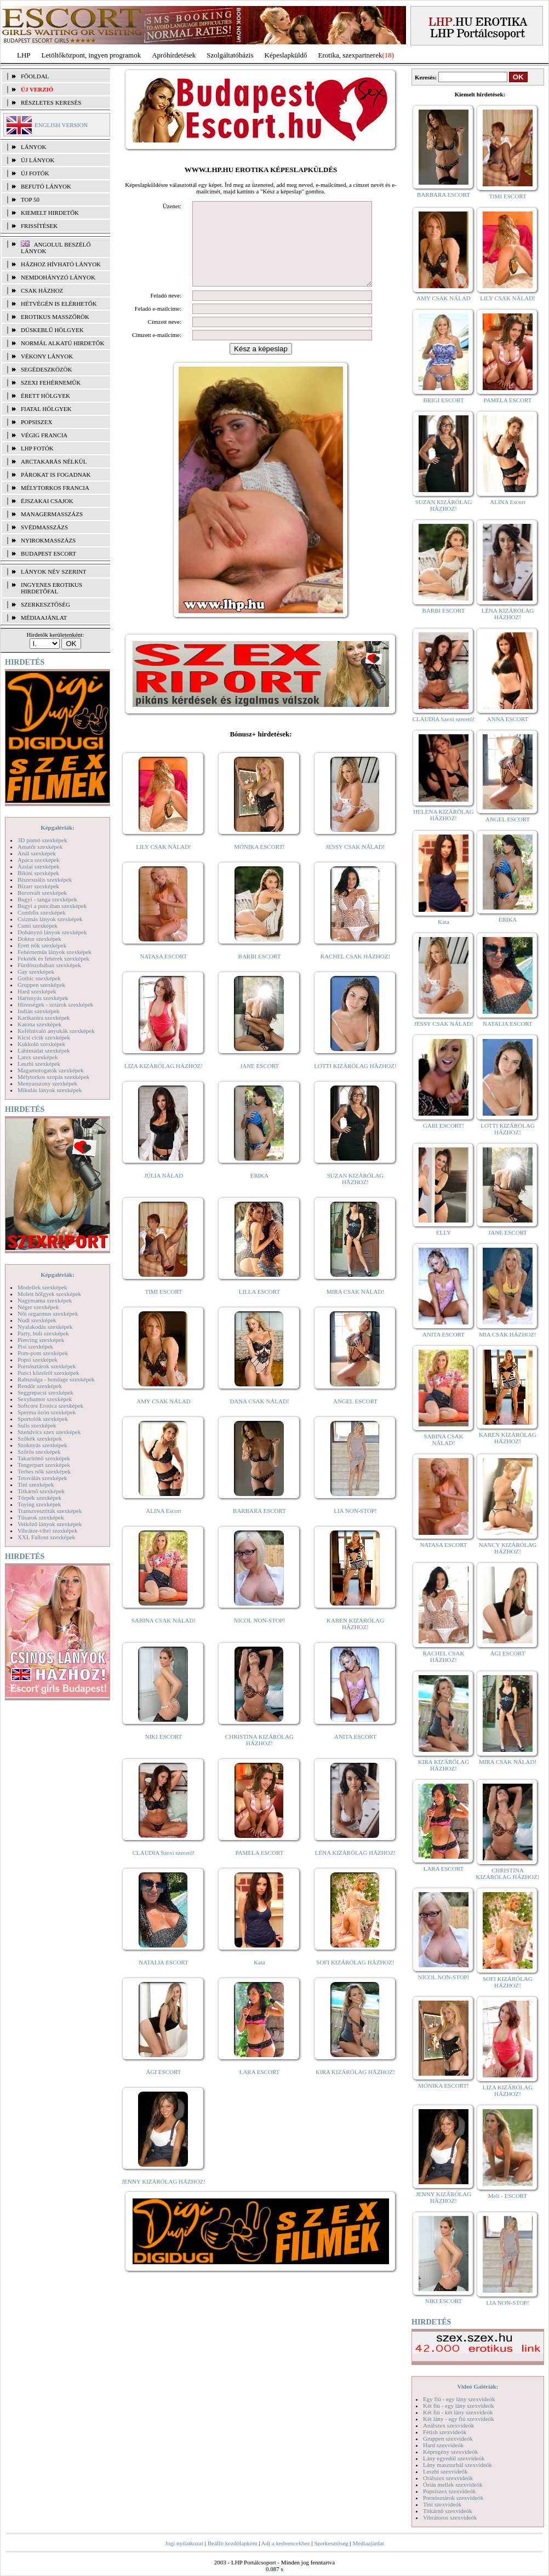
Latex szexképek (38, 1057)
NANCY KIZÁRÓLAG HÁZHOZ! (508, 1548)
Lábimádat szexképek (44, 1050)
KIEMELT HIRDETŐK (50, 212)
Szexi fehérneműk (51, 382)
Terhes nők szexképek (44, 1471)
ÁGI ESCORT (163, 2088)
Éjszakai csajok (47, 501)
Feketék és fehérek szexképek (53, 958)
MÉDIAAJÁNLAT (44, 617)
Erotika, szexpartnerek (350, 55)
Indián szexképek (39, 1011)
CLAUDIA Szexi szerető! (164, 1869)
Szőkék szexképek (40, 1438)
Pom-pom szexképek (43, 1353)
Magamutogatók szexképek (51, 1070)
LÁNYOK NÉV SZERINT (54, 571)
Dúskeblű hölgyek (52, 330)
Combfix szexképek (42, 912)
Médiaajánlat (368, 2543)
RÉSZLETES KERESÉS (51, 102)
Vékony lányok (47, 356)
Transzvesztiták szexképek (50, 1510)
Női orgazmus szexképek (48, 1313)
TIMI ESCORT (163, 1308)
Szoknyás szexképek (42, 1445)
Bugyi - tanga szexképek (47, 899)
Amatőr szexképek (40, 846)
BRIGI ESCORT (443, 400)
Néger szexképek (38, 1307)
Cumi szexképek (38, 925)
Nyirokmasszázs (48, 540)
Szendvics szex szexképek (49, 1432)
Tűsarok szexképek (41, 1517)
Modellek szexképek (42, 1287)
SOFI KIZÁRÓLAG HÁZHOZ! (355, 1978)
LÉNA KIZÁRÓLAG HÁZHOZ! (355, 1869)
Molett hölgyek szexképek (49, 1293)
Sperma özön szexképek (47, 1412)
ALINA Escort (163, 1527)
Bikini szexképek (38, 873)
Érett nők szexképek (42, 945)
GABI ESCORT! (443, 1125)
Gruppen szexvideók (448, 2438)
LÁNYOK (33, 147)
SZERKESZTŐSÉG (45, 604)
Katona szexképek (39, 1024)
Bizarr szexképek (38, 886)
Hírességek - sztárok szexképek (55, 1004)
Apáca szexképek (39, 859)
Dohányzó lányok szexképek (52, 932)
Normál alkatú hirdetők (62, 343)
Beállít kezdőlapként (233, 2543)
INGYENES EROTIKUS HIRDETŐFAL (51, 588)
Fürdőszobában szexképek (49, 965)
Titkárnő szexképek (41, 1491)
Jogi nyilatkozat (184, 2543)
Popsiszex (36, 422)
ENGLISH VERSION (61, 125)
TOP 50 (30, 199)
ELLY (443, 1232)
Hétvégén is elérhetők (59, 303)
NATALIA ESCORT (163, 1978)
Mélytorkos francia (55, 487)
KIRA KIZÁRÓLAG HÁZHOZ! (355, 2088)
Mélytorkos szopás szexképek (53, 1076)
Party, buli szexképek (43, 1333)
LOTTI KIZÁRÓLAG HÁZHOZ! (355, 1082)
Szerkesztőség (331, 2543)
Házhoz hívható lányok (61, 264)
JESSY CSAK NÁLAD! (355, 863)
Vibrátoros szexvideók (450, 2517)
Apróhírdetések (174, 55)
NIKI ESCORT (163, 1753)
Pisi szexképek (35, 1346)
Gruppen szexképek (41, 984)
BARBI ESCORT (259, 972)
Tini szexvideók (442, 2504)
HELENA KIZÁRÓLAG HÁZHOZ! (443, 814)
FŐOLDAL (35, 76)
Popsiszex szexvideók (449, 2491)
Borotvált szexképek (42, 892)
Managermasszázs (52, 514)
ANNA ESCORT (507, 719)
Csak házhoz (42, 290)
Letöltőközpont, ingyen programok (91, 55)
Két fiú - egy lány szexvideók (458, 2405)
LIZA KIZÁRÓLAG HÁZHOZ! (163, 1082)
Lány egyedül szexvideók (453, 2458)
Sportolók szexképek (43, 1418)
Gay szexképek (36, 971)
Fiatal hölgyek (46, 408)
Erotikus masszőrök (55, 316)
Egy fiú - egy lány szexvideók (459, 2399)
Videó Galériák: (477, 2386)
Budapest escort (48, 553)
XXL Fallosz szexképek (46, 1537)
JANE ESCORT (259, 1082)
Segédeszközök (46, 369)
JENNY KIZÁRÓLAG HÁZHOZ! (163, 2198)
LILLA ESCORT (259, 1308)
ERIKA (259, 1192)
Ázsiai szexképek (39, 866)
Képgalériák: (58, 827)
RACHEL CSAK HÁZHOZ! (355, 972)
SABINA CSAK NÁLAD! (163, 1636)
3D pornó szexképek (42, 840)
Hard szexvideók (443, 2445)
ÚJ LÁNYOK (37, 160)
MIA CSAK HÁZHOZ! (507, 1334)
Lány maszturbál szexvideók (457, 2464)
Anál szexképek (37, 853)
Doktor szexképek (39, 938)
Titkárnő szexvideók (447, 2511)
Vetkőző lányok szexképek (50, 1524)
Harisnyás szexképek (43, 998)
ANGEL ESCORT (355, 1417)
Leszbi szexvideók (445, 2471)
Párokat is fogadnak (56, 474)
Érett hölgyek (45, 395)
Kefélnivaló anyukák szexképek (56, 1030)
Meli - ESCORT (507, 2195)
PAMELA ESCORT (260, 1869)
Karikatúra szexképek (44, 1017)
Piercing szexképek (41, 1339)
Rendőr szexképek (40, 1386)
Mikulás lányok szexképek (50, 1090)
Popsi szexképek (38, 1359)
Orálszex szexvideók (448, 2478)
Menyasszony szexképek (47, 1083)
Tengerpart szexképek (44, 1464)
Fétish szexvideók (444, 2432)
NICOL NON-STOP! (259, 1636)
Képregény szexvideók (450, 2451)
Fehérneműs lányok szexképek (55, 952)
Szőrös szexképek (39, 1451)
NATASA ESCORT (163, 972)
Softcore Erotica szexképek (50, 1405)
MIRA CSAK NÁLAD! (355, 1308)
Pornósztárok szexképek (47, 1366)
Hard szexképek (37, 991)
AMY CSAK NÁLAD (163, 1417)
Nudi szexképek (37, 1320)
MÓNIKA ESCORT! (259, 863)
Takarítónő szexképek (44, 1458)
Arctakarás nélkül (54, 461)
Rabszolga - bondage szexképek (56, 1379)
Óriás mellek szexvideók (453, 2484)
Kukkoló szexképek (41, 1044)
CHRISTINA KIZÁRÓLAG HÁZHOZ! (259, 1756)
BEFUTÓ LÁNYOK (46, 186)
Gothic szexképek (39, 978)
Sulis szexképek (37, 1425)
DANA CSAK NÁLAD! (259, 1417)
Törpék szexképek (39, 1497)
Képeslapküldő (286, 55)
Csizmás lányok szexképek (50, 919)
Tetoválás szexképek (42, 1478)
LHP (24, 55)
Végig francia (44, 435)
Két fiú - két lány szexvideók (458, 2412)
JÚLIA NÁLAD (163, 1192)
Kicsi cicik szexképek (44, 1037)
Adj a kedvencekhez (285, 2543)
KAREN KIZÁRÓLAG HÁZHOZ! (355, 1640)
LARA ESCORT (259, 2088)
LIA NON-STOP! (355, 1527)
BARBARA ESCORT (259, 1527)
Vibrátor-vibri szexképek (47, 1530)
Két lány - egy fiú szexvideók (458, 2418)
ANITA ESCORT (355, 1753)
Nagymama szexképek (45, 1300)
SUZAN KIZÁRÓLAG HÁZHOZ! (355, 1195)
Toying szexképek (39, 1504)
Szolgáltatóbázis (230, 55)
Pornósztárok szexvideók (453, 2497)
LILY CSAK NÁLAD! (163, 863)
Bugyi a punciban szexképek (52, 906)
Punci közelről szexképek (48, 1372)
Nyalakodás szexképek (45, 1326)
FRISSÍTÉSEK (39, 225)
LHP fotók (37, 448)
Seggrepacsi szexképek (45, 1392)
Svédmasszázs (44, 527)
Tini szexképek (36, 1484)
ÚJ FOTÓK (35, 173)
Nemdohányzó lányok (58, 277)
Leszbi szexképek (39, 1063)
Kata (259, 1978)
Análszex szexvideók (448, 2425)
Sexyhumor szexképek (45, 1399)
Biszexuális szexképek (45, 879)
